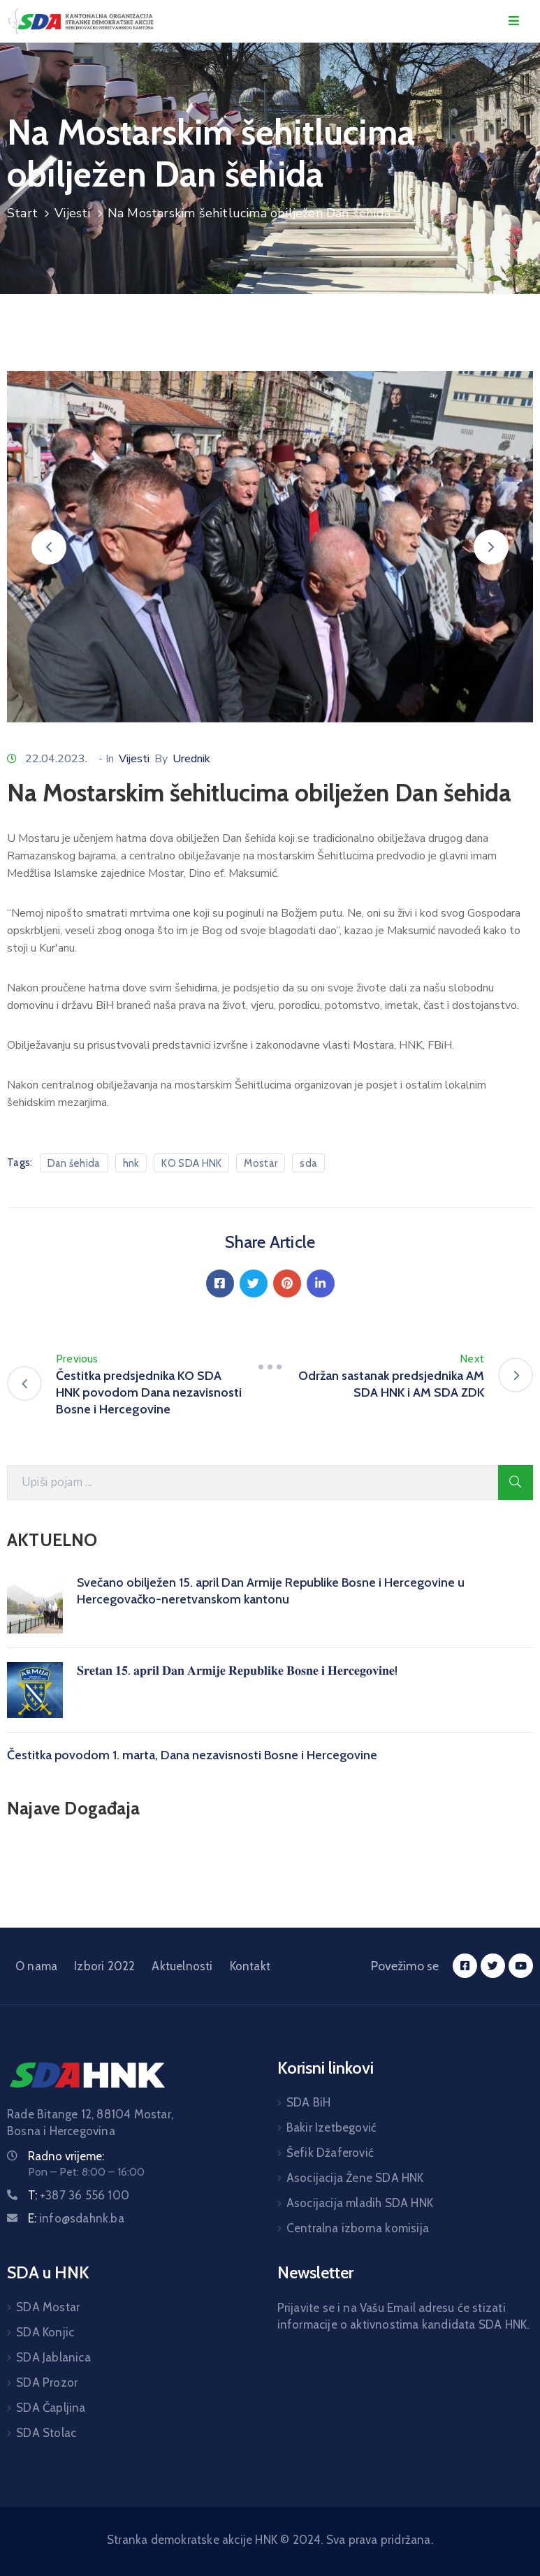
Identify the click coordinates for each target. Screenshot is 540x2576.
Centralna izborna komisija (357, 2228)
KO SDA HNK (191, 1163)
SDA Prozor (47, 2382)
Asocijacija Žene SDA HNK (355, 2178)
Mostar (260, 1163)
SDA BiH (308, 2102)
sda (308, 1163)
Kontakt (250, 1966)
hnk (131, 1163)
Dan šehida (74, 1163)
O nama (36, 1966)
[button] (48, 547)
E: (76, 2218)
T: (78, 2195)
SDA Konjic (45, 2332)
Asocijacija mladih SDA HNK (359, 2203)
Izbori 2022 (104, 1966)
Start (22, 213)
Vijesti (72, 213)
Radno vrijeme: (66, 2156)
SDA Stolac (46, 2433)
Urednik (191, 758)
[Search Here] (252, 1482)
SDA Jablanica (53, 2357)
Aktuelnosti (182, 1966)
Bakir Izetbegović (331, 2127)
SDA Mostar (48, 2307)
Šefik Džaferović (330, 2153)
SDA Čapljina (50, 2408)
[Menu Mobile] (514, 21)
